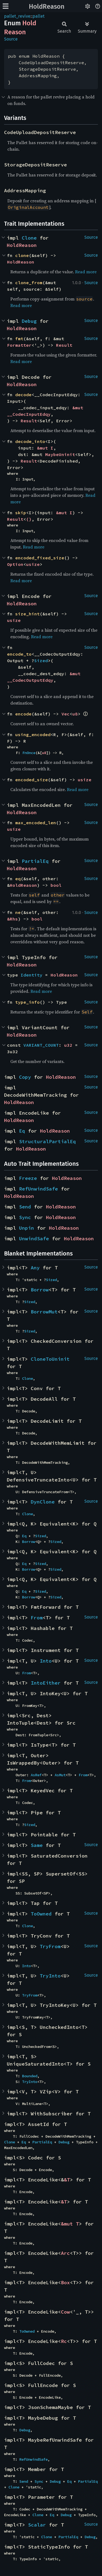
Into (46, 1661)
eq (18, 878)
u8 (75, 714)
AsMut (60, 1774)
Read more (86, 272)
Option (15, 564)
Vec (65, 714)
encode (23, 714)
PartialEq (35, 861)
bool (56, 885)
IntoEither (46, 1683)
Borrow (40, 1290)
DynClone (43, 1502)
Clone (29, 238)
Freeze (28, 1178)
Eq (22, 1131)
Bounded (29, 2075)
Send (25, 1207)
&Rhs (12, 919)
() (29, 519)
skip (20, 512)
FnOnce (28, 752)
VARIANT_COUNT (41, 1045)
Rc (64, 2341)
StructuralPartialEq (47, 1141)
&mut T (70, 2224)
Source (11, 39)
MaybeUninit (60, 454)
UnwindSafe (34, 1238)
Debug (29, 321)
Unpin (26, 1228)
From (37, 1617)
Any (35, 1267)
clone (22, 255)
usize (33, 564)
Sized (41, 660)
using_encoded (33, 734)
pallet (39, 16)
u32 (68, 1045)
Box (65, 2282)
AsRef (36, 1774)
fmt (19, 338)
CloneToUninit (50, 1359)
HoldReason (46, 6)
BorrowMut (44, 1312)
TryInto (50, 1976)
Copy (25, 1077)
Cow (65, 2312)
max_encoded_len (35, 822)
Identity (31, 975)
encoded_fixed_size (39, 557)
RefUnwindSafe (38, 1189)
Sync (25, 1217)
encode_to (19, 654)
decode (23, 394)
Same (37, 1845)
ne (18, 912)
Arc (65, 2253)
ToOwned (41, 1914)
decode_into (30, 441)
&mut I (45, 448)
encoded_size (31, 779)
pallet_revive (17, 16)
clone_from (28, 282)
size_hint (27, 613)
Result (64, 345)
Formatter (19, 345)
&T (67, 2180)
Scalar (37, 2525)
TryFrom (50, 1946)
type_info (27, 1002)
